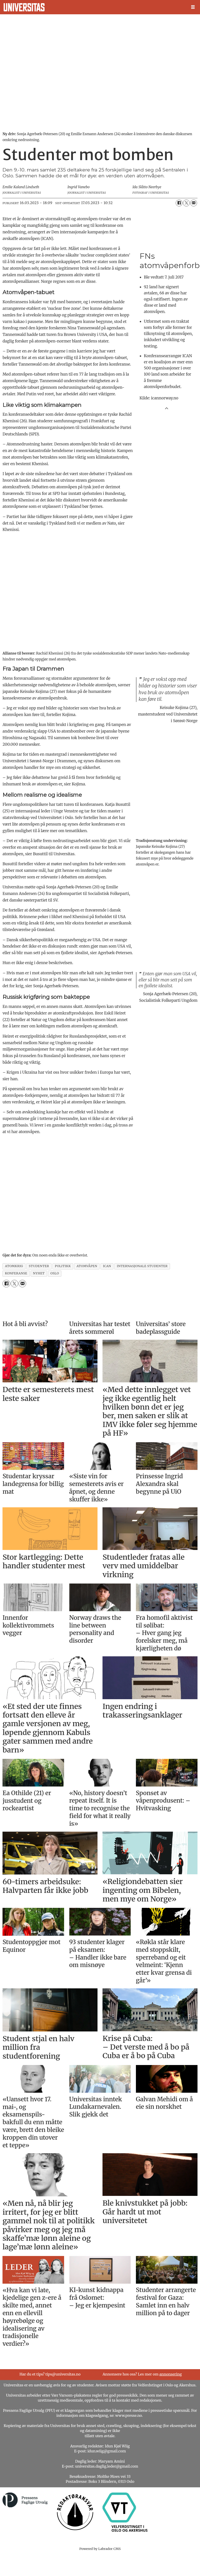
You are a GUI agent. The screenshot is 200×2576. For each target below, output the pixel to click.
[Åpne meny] (193, 7)
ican (107, 1266)
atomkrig (14, 1266)
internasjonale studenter (142, 1266)
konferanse (16, 1273)
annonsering (170, 2374)
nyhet (39, 1273)
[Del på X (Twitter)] (186, 203)
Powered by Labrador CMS (100, 2549)
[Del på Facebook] (179, 203)
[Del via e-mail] (193, 203)
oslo (54, 1273)
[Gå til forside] (24, 7)
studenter (39, 1266)
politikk (63, 1266)
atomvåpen (87, 1266)
